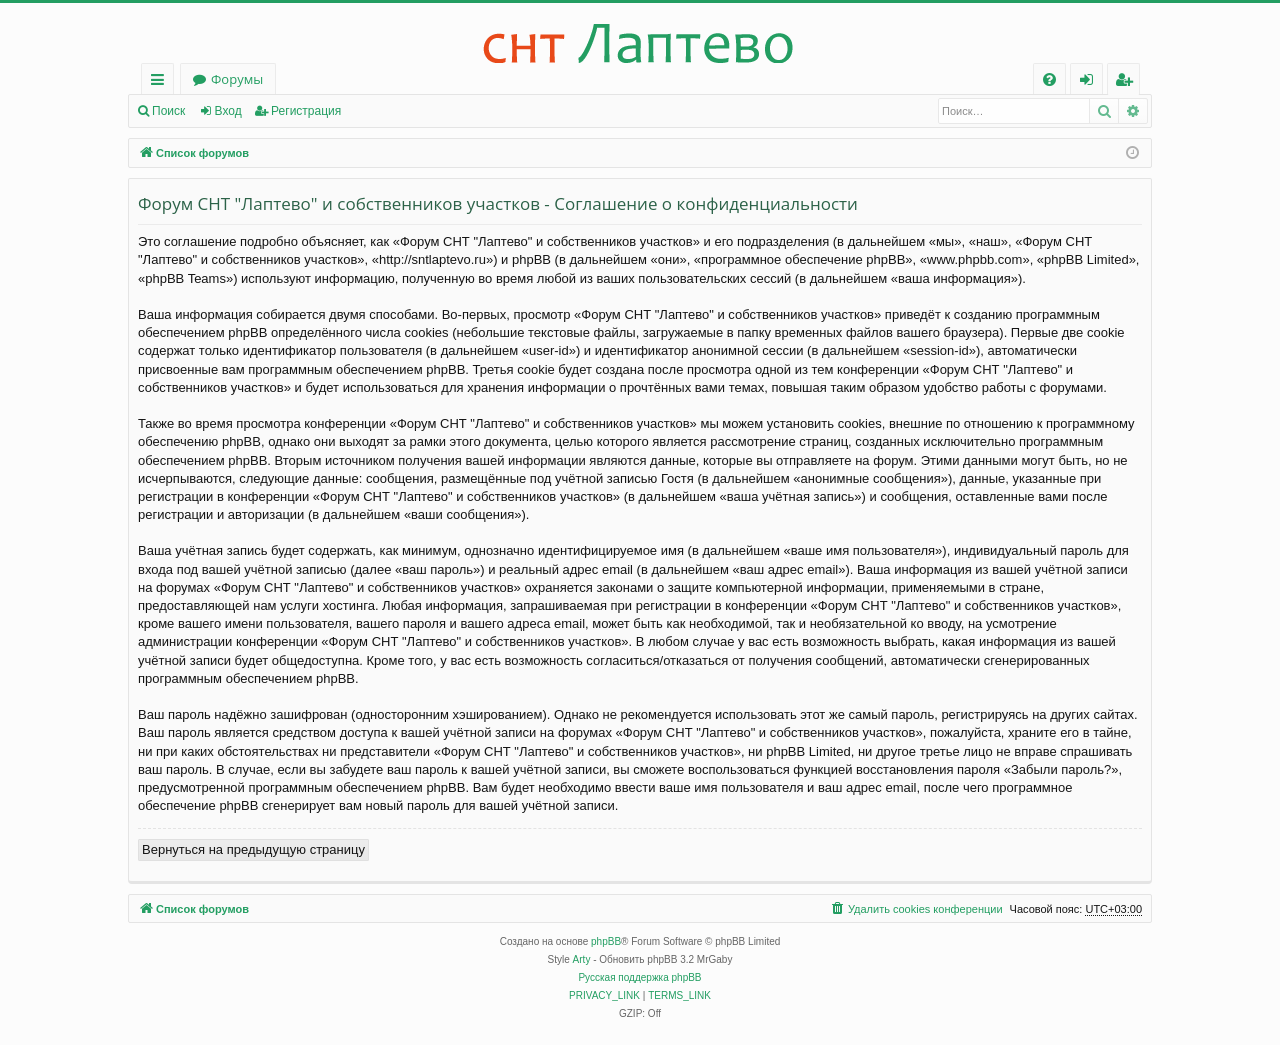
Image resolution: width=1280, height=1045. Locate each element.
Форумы (237, 79)
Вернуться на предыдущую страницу (253, 849)
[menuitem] (1049, 79)
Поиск (168, 111)
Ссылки (161, 82)
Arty (582, 959)
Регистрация (306, 111)
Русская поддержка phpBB (639, 977)
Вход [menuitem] (1090, 82)
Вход (228, 111)
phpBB (606, 941)
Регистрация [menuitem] (1128, 82)
